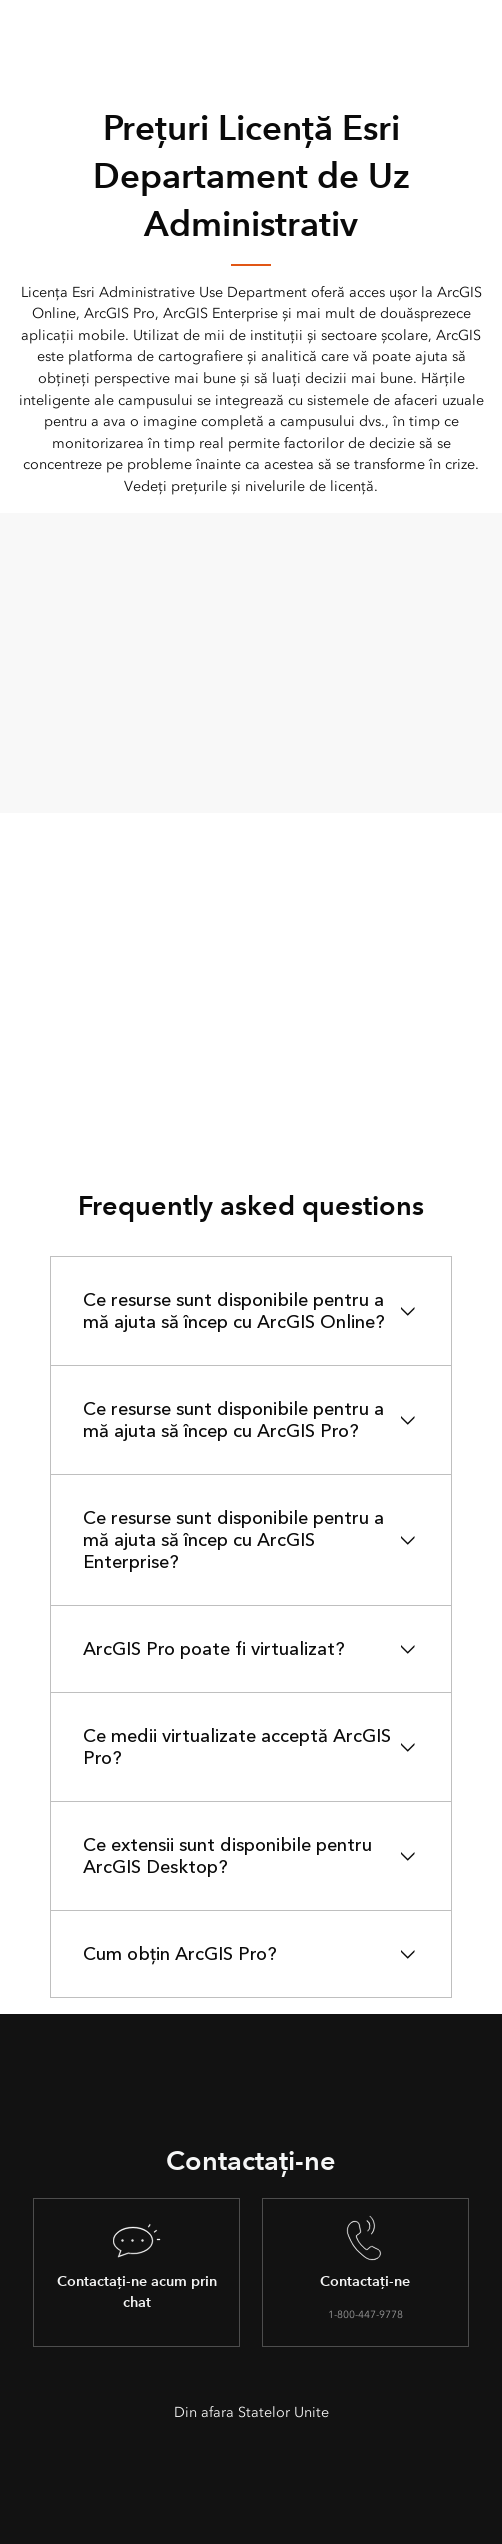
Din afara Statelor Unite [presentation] (251, 2412)
